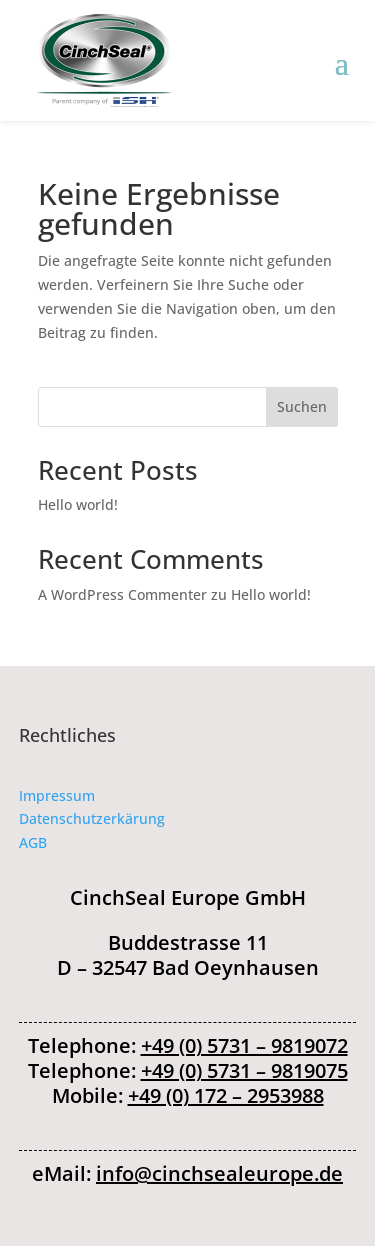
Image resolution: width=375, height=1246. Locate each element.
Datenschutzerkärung (92, 818)
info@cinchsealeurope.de (219, 1173)
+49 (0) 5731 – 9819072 (244, 1045)
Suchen (302, 406)
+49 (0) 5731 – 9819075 (244, 1070)
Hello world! (78, 504)
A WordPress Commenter (122, 594)
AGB (33, 842)
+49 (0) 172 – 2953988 (226, 1095)
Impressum (57, 795)
